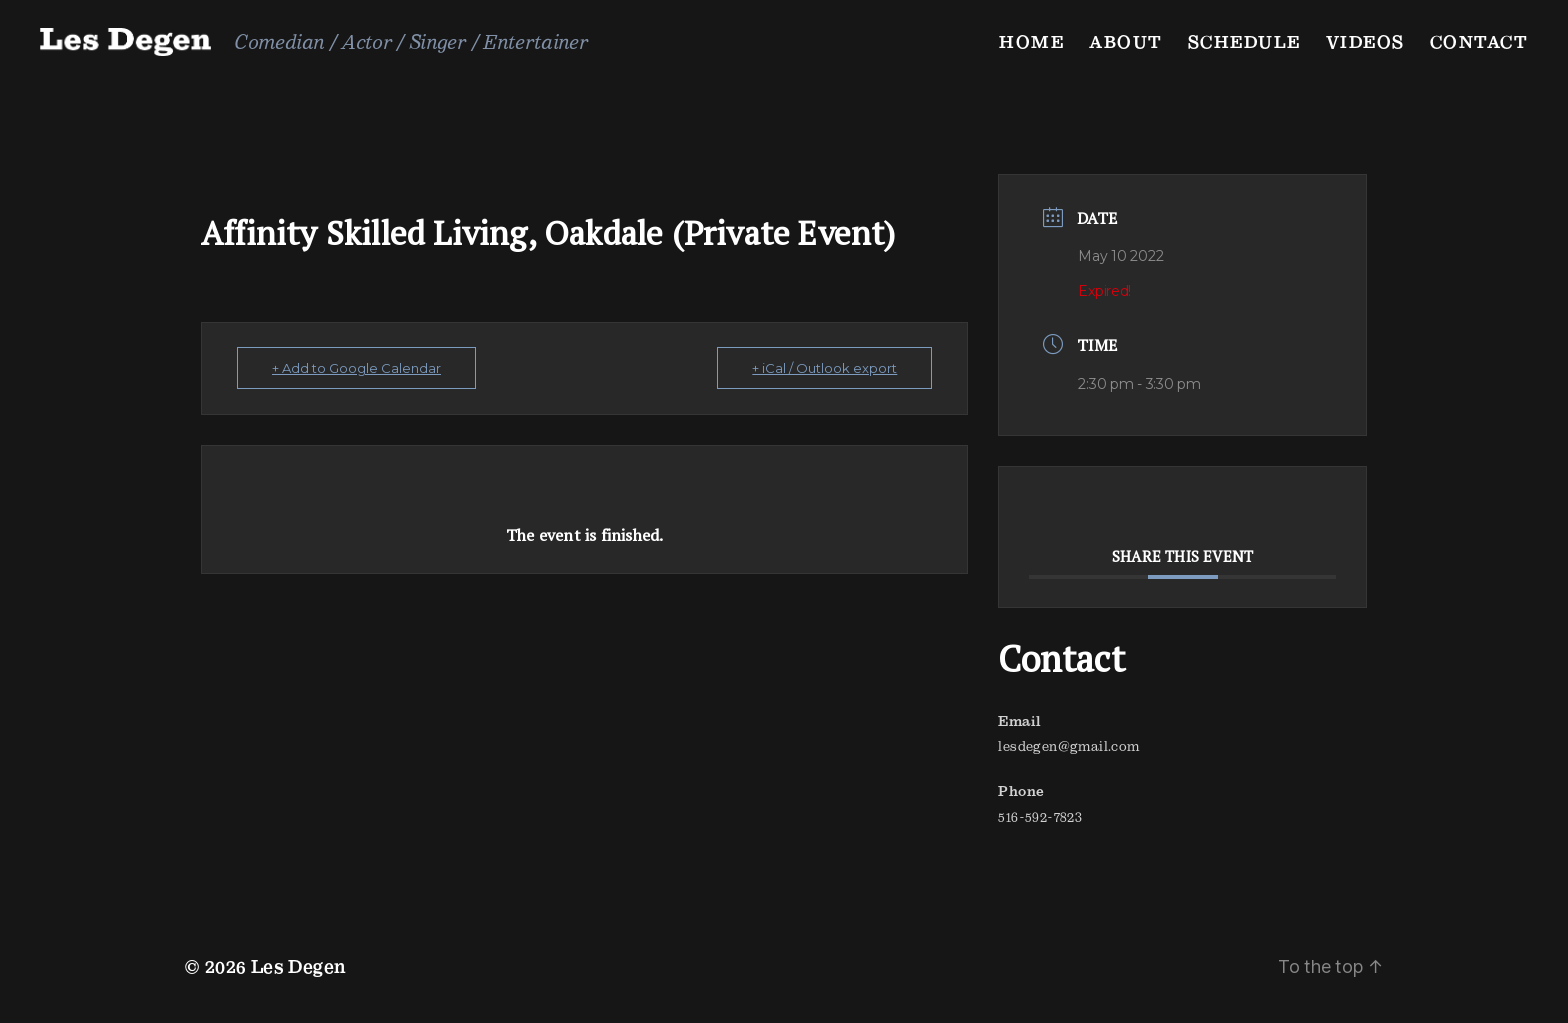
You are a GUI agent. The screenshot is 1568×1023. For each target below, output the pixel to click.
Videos (1365, 41)
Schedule (1244, 41)
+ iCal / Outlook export (824, 368)
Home (1031, 41)
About (1126, 41)
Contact (1479, 41)
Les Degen (299, 966)
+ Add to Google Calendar (356, 368)
